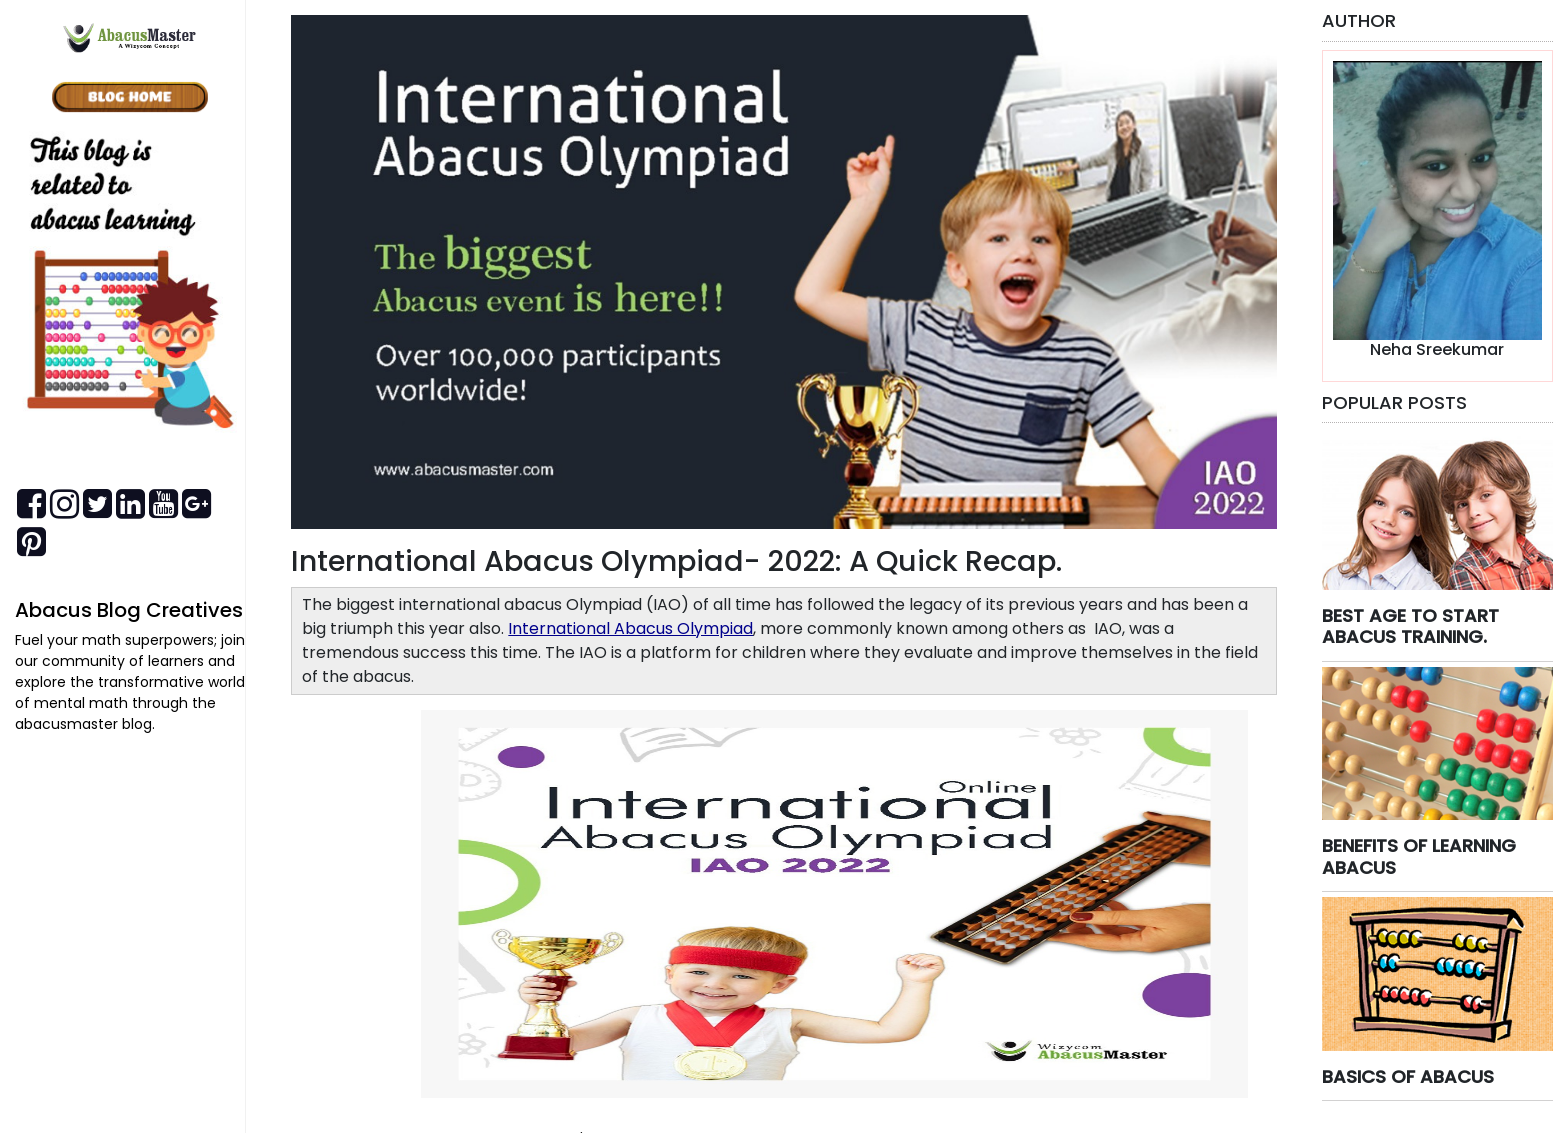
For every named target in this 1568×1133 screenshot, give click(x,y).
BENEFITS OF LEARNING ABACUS (1419, 856)
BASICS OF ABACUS (1408, 1076)
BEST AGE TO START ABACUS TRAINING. (1410, 626)
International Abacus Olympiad (630, 628)
